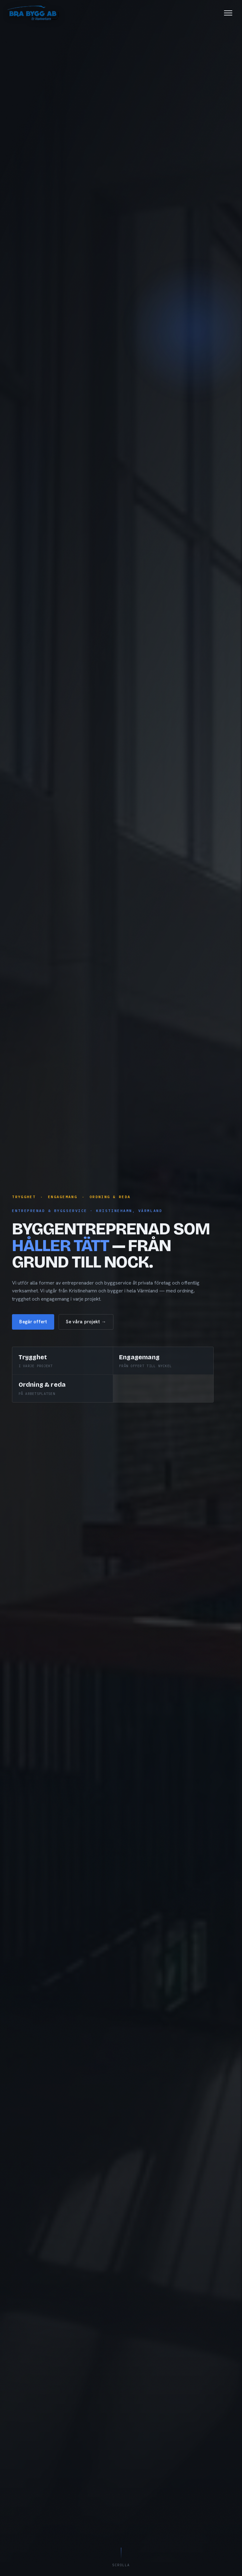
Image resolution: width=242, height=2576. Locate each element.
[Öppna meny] (223, 13)
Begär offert (33, 1322)
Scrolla (121, 2557)
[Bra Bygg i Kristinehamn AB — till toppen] (37, 13)
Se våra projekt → (86, 1322)
